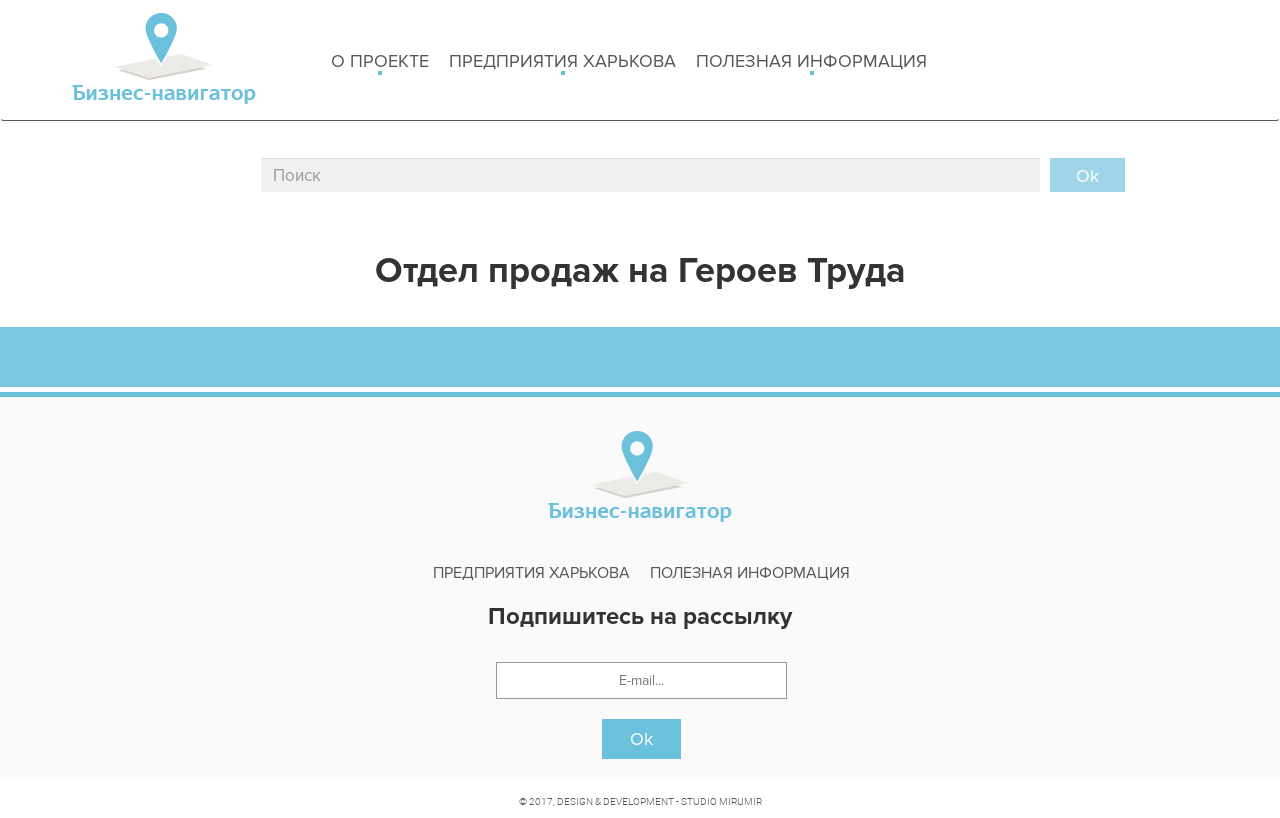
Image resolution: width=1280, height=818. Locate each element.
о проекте (380, 62)
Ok (641, 739)
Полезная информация (811, 62)
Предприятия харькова (562, 62)
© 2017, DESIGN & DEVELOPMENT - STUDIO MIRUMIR (640, 801)
